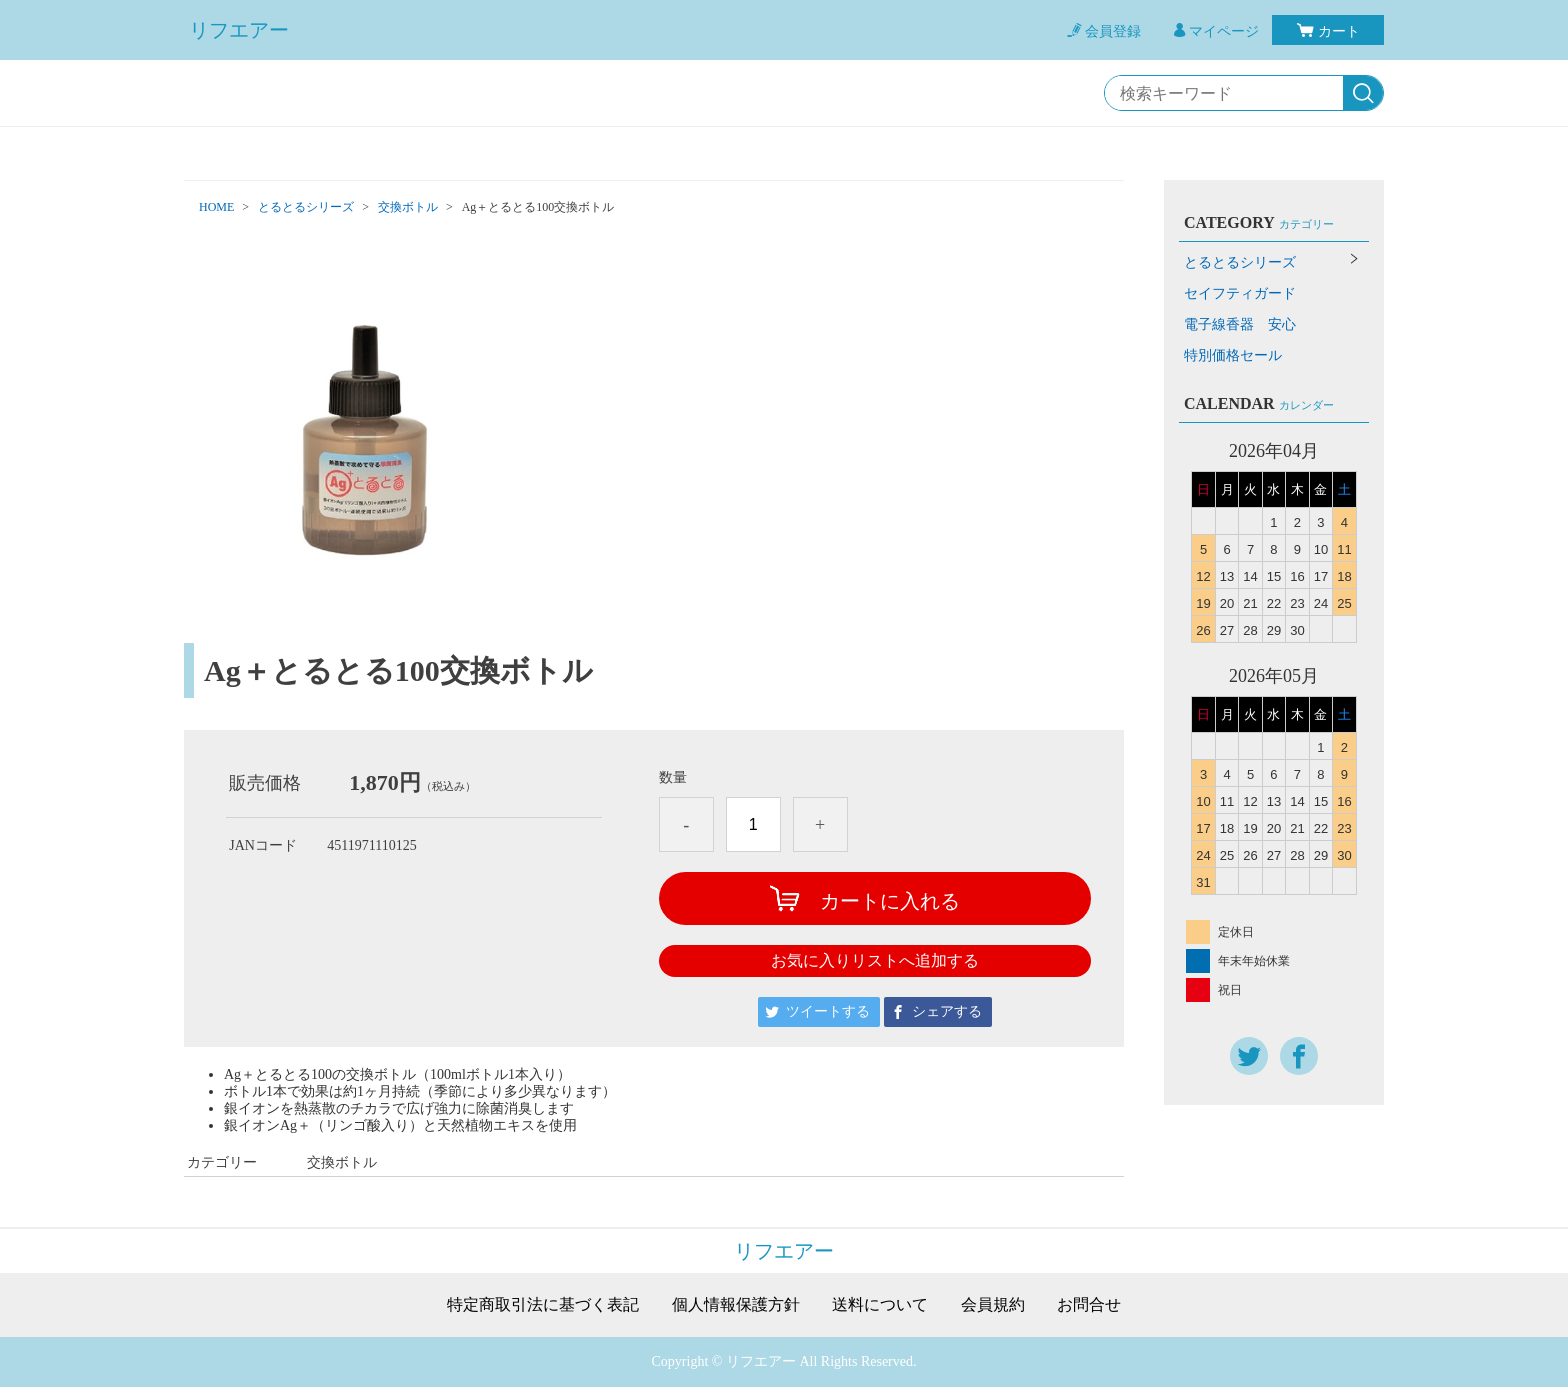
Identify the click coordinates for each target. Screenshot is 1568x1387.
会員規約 (993, 1305)
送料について (880, 1305)
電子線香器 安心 (1240, 324)
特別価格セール (1233, 355)
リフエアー (239, 30)
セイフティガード (1240, 293)
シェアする (947, 1011)
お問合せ (1089, 1305)
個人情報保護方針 (736, 1305)
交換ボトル (408, 207)
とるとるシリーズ (306, 207)
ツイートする (828, 1011)
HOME (216, 207)
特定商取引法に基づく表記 (543, 1305)
